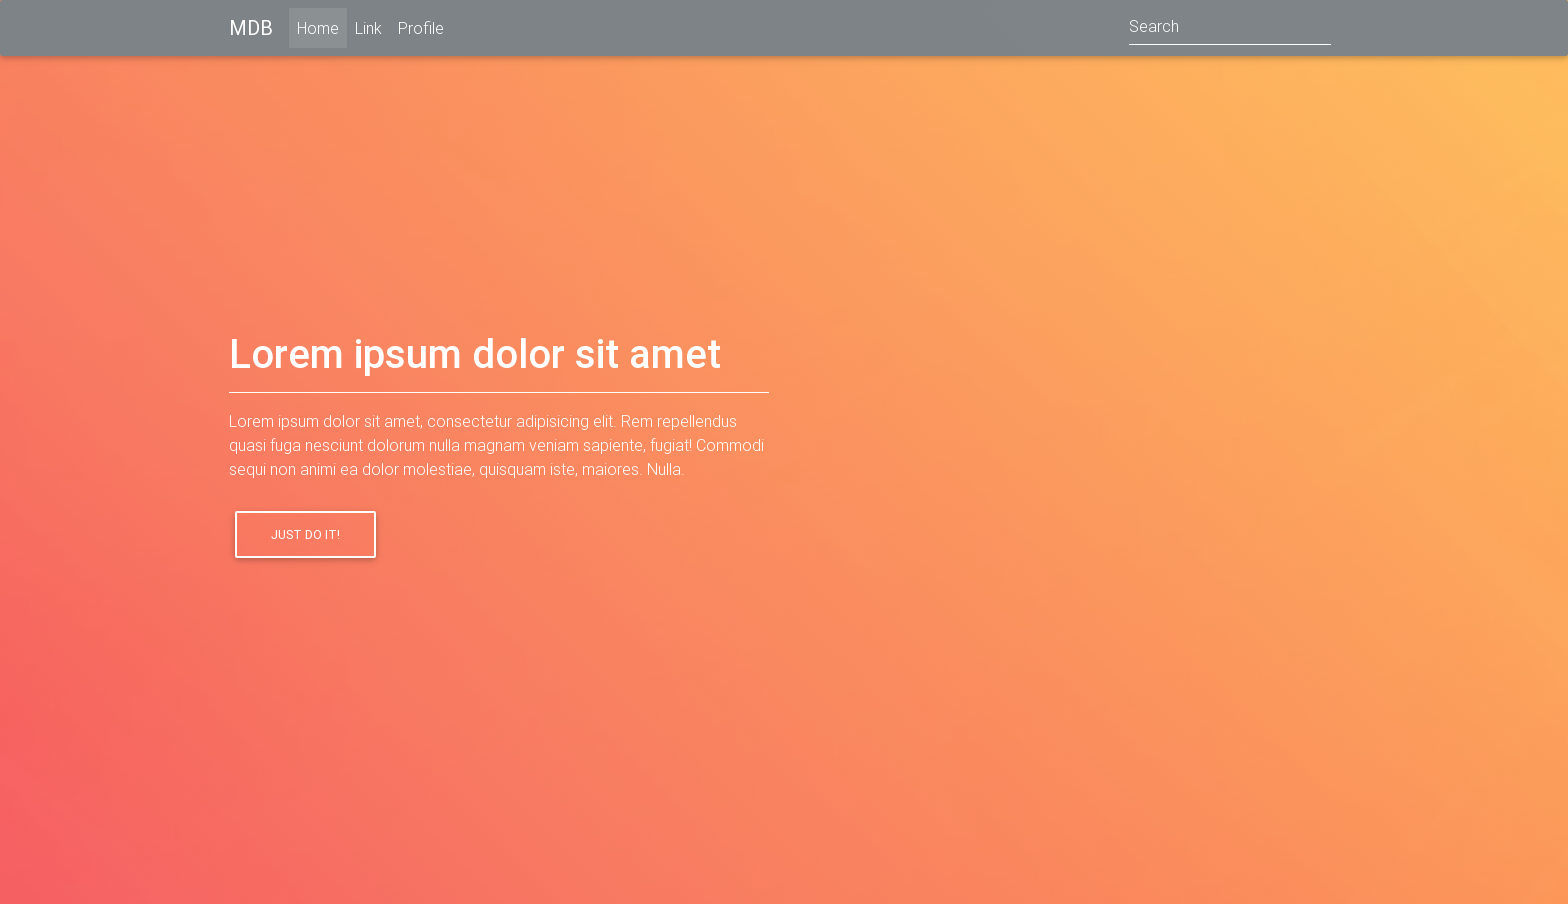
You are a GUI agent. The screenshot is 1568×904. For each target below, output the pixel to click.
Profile (421, 32)
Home (322, 30)
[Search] (1230, 31)
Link (368, 32)
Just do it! (305, 534)
